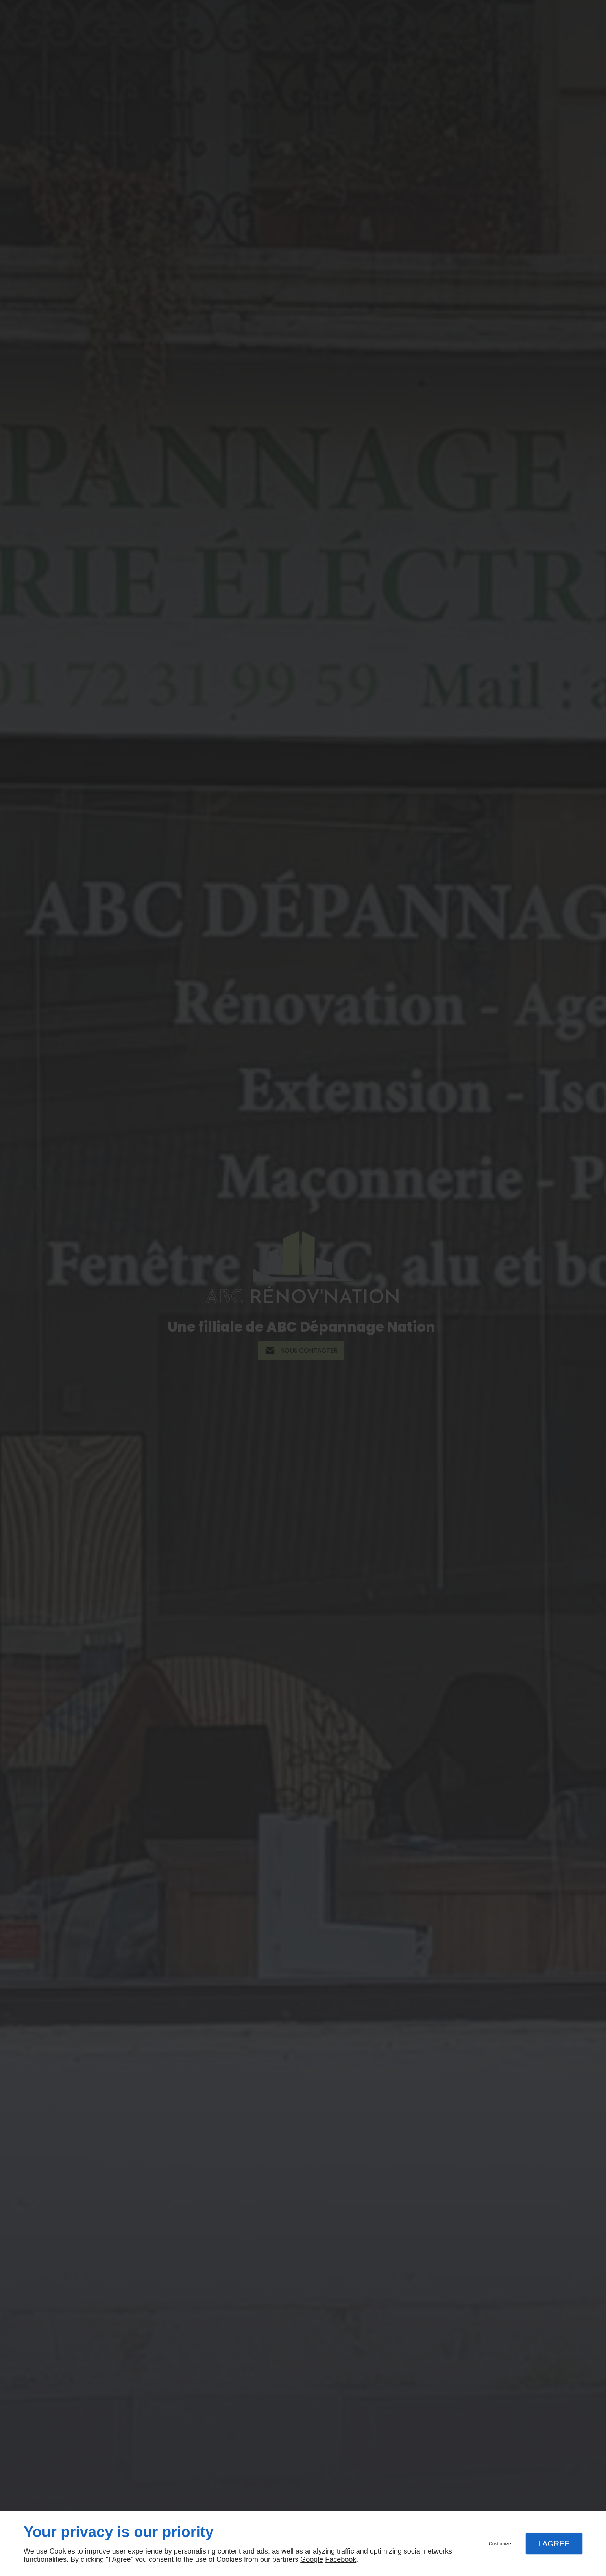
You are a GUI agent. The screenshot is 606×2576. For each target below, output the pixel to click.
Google (311, 2559)
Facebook (340, 2559)
